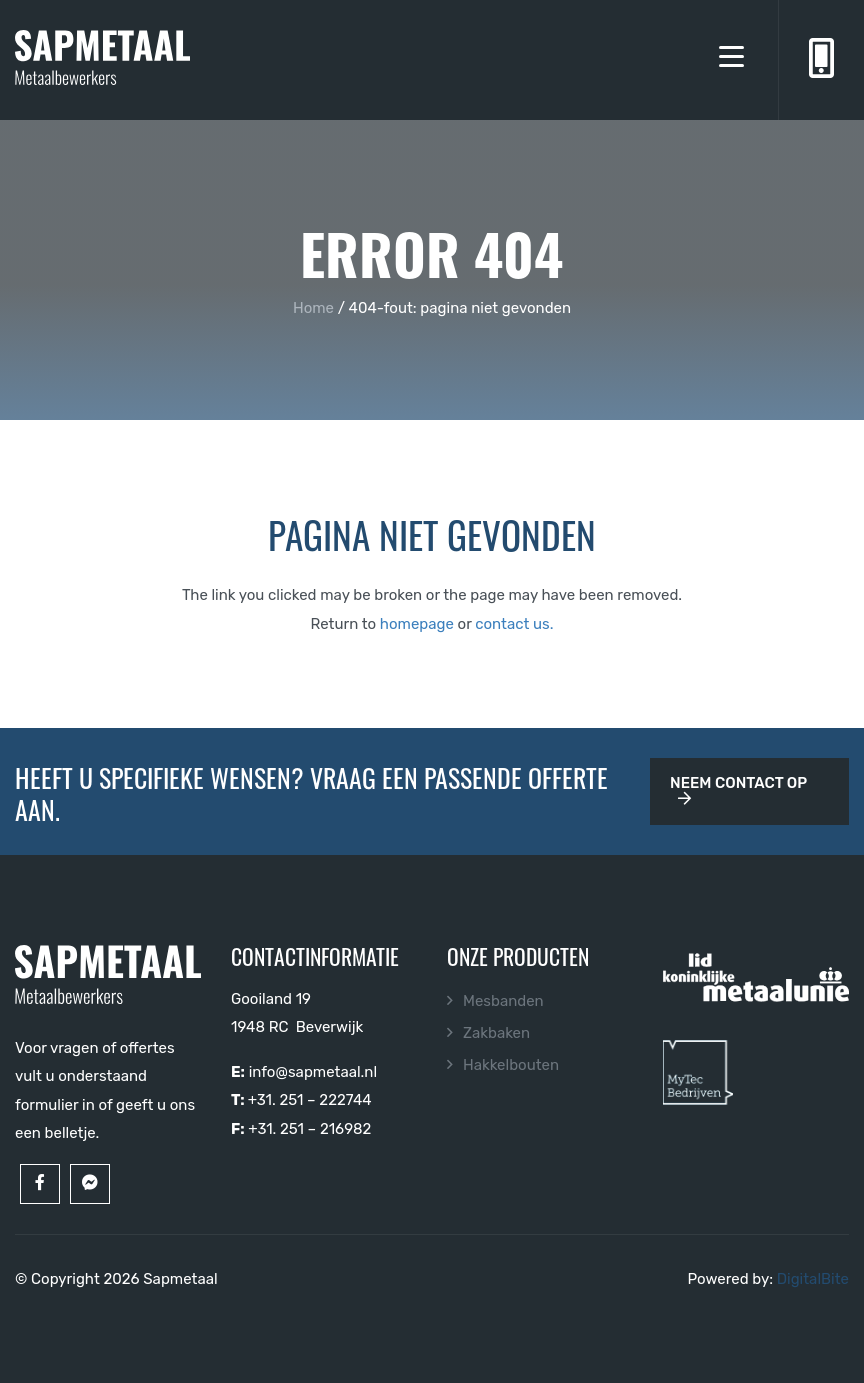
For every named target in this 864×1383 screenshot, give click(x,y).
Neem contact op (738, 790)
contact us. (514, 624)
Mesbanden (503, 1001)
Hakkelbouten (511, 1065)
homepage (417, 624)
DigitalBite (813, 1279)
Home (313, 308)
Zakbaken (496, 1033)
